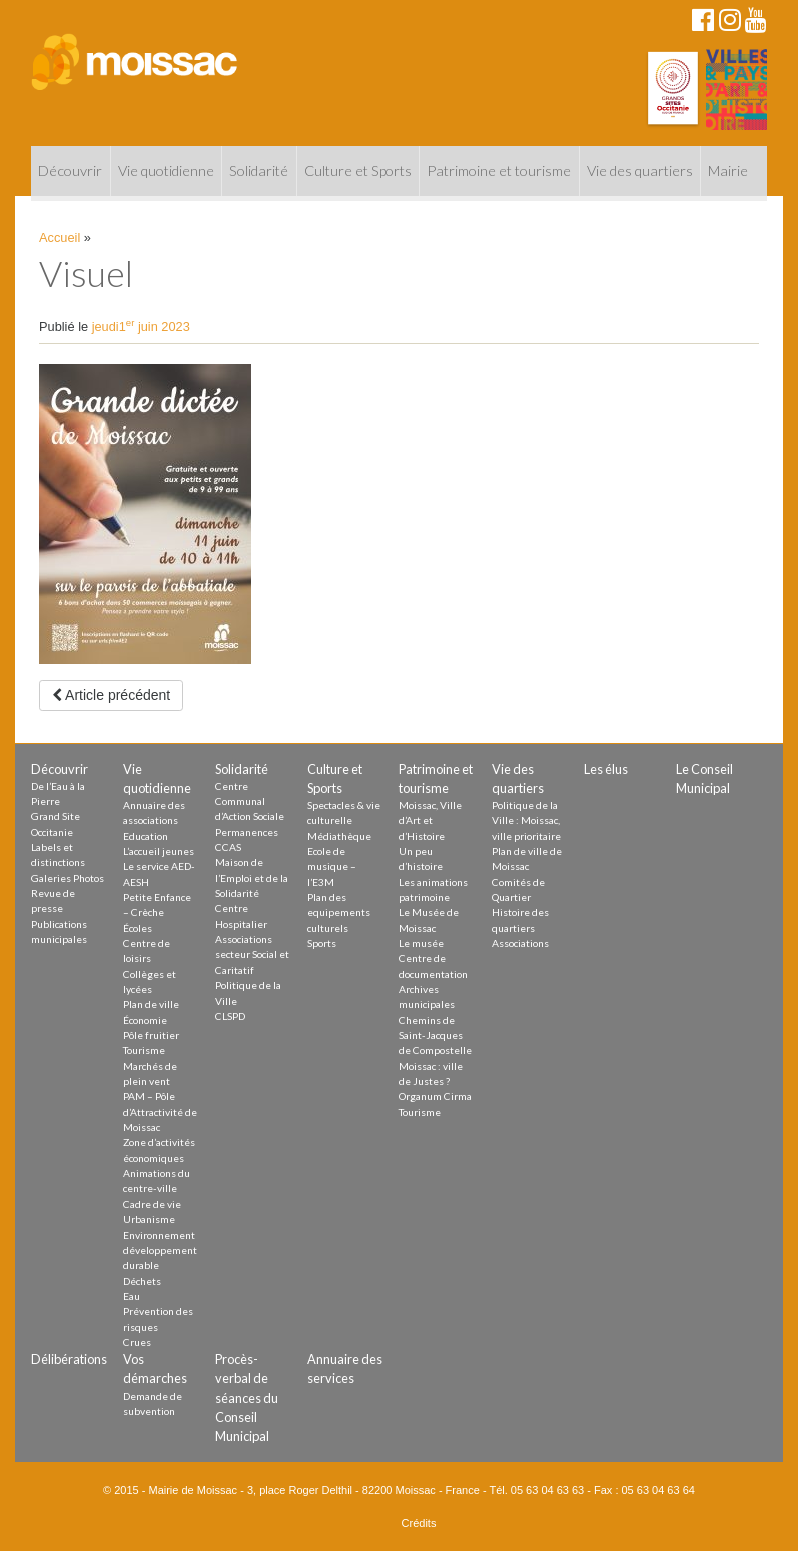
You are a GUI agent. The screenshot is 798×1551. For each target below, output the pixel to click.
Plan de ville (151, 1004)
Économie (145, 1020)
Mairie (728, 170)
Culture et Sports (358, 170)
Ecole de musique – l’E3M (331, 866)
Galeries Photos (67, 878)
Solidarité (258, 170)
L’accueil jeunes (158, 851)
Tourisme (144, 1050)
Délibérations (69, 1359)
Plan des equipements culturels (338, 912)
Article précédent (111, 695)
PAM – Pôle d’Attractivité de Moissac (160, 1111)
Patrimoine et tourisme (499, 170)
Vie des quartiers (640, 170)
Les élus (606, 769)
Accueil (59, 237)
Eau (131, 1296)
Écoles (137, 928)
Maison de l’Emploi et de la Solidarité (251, 877)
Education (145, 836)
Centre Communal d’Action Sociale (249, 801)
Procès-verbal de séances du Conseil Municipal (246, 1397)
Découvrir (70, 170)
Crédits (419, 1523)
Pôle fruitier (151, 1035)
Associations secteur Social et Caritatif (252, 954)
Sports (321, 943)
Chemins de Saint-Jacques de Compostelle (435, 1035)
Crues (137, 1342)
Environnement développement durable (160, 1250)
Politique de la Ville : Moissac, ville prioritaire (526, 820)
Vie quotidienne (166, 170)
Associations (520, 943)
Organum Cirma (435, 1096)
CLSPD (230, 1016)
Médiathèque (339, 836)
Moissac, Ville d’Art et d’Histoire (430, 820)
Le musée (421, 943)
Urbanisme (149, 1219)
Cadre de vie (152, 1204)
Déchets (142, 1281)
